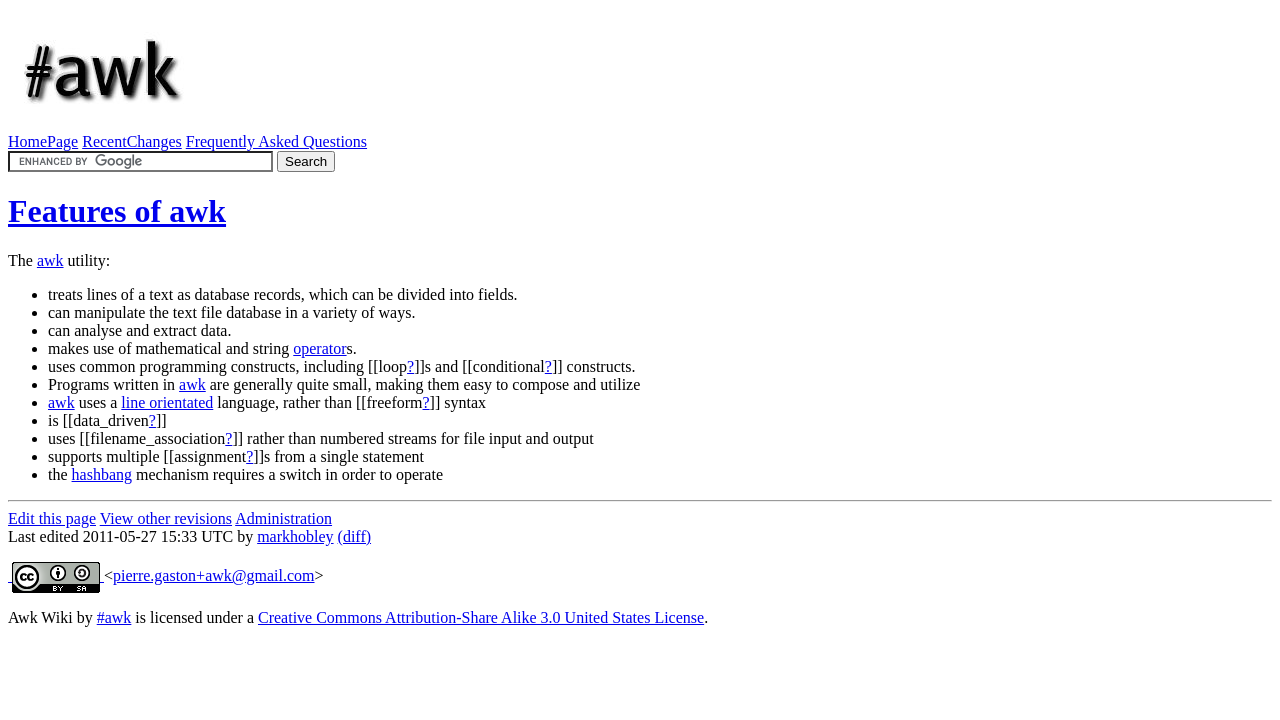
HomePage (43, 141)
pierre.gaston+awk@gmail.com (213, 575)
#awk (114, 617)
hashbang (102, 474)
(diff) (354, 536)
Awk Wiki (40, 617)
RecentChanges (132, 141)
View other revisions (166, 518)
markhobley (295, 536)
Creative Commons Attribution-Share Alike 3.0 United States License (481, 617)
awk (50, 260)
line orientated (167, 402)
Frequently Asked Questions (276, 141)
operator (319, 348)
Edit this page (52, 518)
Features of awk (117, 211)
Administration (283, 518)
